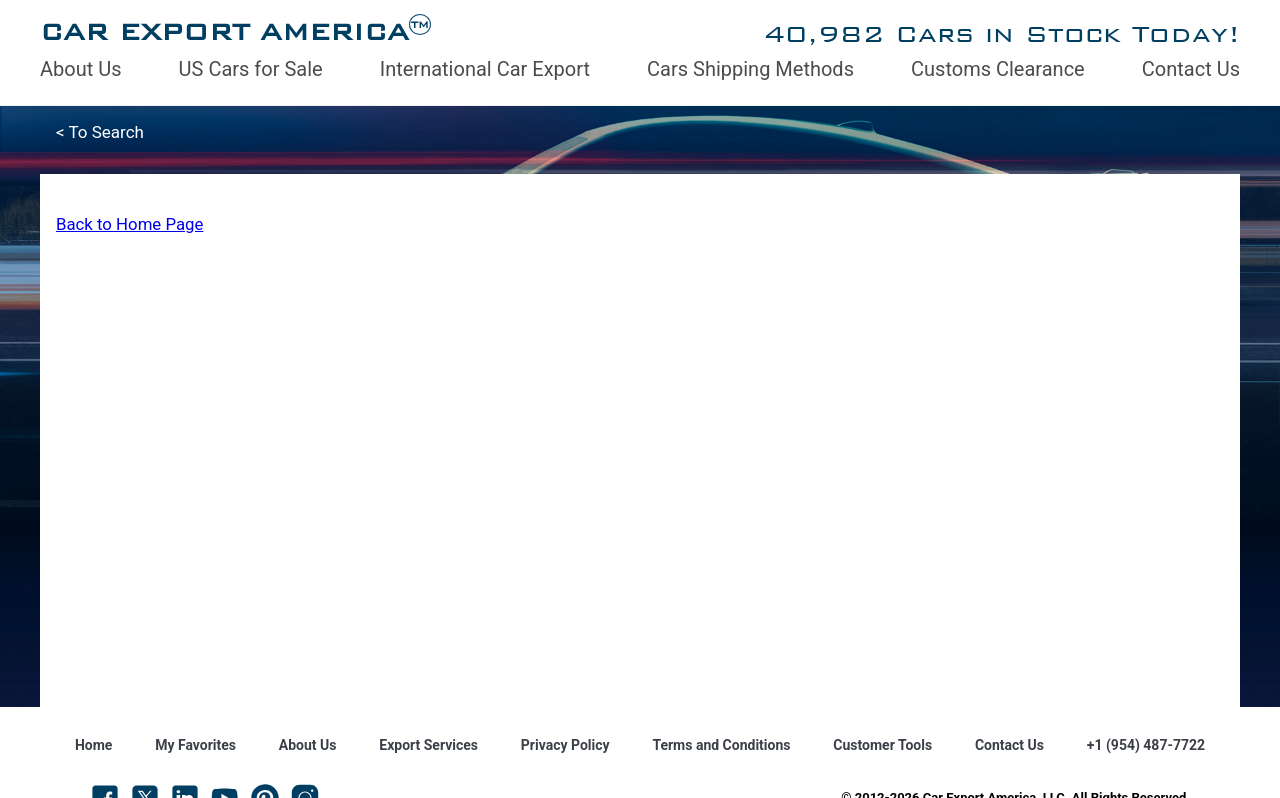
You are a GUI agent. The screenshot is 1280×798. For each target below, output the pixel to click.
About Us (81, 69)
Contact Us (1191, 69)
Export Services (428, 745)
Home (93, 745)
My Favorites (195, 745)
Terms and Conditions (721, 745)
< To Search (100, 132)
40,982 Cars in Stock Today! (1001, 33)
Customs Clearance (998, 69)
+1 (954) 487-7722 (1146, 745)
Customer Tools (882, 745)
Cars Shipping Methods (750, 69)
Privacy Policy (565, 745)
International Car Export (485, 69)
